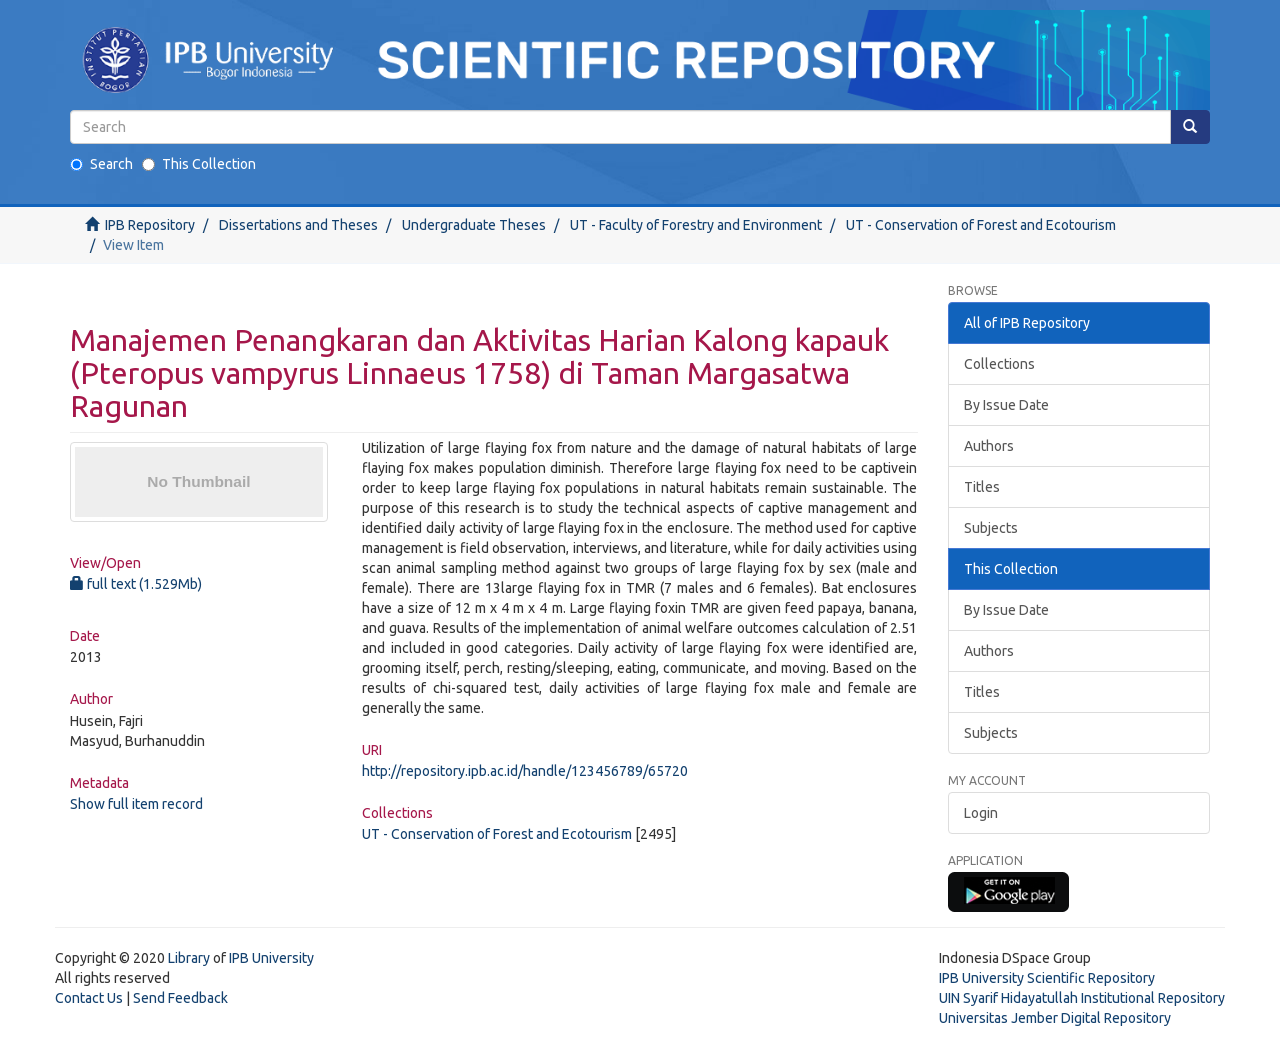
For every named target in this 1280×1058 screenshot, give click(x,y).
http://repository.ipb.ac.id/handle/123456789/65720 (525, 771)
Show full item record (136, 804)
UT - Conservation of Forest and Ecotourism (981, 225)
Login (981, 813)
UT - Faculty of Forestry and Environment (696, 225)
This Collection (199, 164)
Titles (982, 487)
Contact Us (89, 998)
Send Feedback (180, 998)
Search (101, 164)
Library (189, 958)
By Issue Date (1006, 405)
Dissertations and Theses (298, 225)
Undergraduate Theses (474, 225)
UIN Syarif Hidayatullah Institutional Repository (1082, 998)
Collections (999, 364)
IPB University (271, 958)
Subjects (991, 528)
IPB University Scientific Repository (1047, 978)
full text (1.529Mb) (136, 584)
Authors (989, 446)
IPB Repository (150, 225)
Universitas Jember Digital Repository (1055, 1018)
